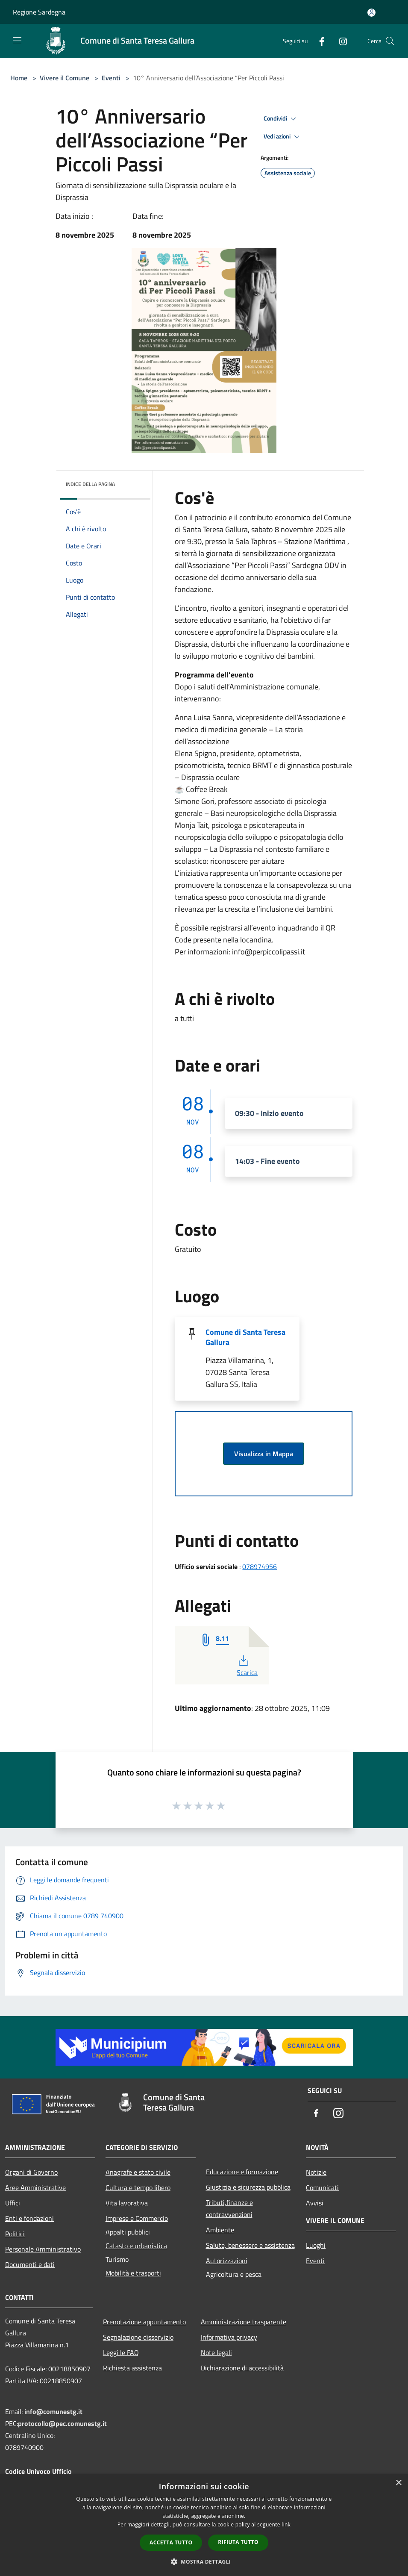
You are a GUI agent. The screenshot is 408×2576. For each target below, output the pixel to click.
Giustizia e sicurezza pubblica (248, 2187)
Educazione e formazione (242, 2172)
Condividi (281, 119)
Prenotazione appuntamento (144, 2322)
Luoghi (316, 2245)
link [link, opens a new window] (286, 2524)
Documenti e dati (30, 2264)
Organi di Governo (31, 2172)
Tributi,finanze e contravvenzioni (229, 2208)
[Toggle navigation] (17, 40)
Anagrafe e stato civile (138, 2172)
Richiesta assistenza (132, 2368)
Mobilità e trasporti (133, 2273)
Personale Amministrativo (43, 2249)
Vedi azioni (283, 137)
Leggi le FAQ (121, 2352)
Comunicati (322, 2187)
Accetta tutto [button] (171, 2542)
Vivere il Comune (65, 78)
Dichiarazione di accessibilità (242, 2368)
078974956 (259, 1566)
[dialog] (204, 2525)
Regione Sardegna (39, 12)
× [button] (398, 2483)
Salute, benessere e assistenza (250, 2245)
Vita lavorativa (127, 2203)
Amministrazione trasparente (243, 2322)
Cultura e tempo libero (138, 2187)
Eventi (111, 78)
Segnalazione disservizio (138, 2337)
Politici (15, 2234)
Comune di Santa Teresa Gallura (245, 1337)
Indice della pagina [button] (90, 484)
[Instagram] (339, 41)
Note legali (216, 2352)
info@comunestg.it (53, 2411)
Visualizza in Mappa (263, 1453)
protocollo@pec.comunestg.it (62, 2423)
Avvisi (314, 2203)
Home (18, 78)
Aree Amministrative (35, 2187)
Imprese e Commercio (137, 2218)
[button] (204, 2561)
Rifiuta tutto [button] (238, 2542)
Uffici (12, 2203)
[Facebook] (318, 41)
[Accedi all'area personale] (371, 12)
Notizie (316, 2172)
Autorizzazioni (226, 2260)
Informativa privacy (229, 2337)
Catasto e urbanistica (136, 2245)
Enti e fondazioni (29, 2218)
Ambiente (220, 2230)
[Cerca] (390, 41)
